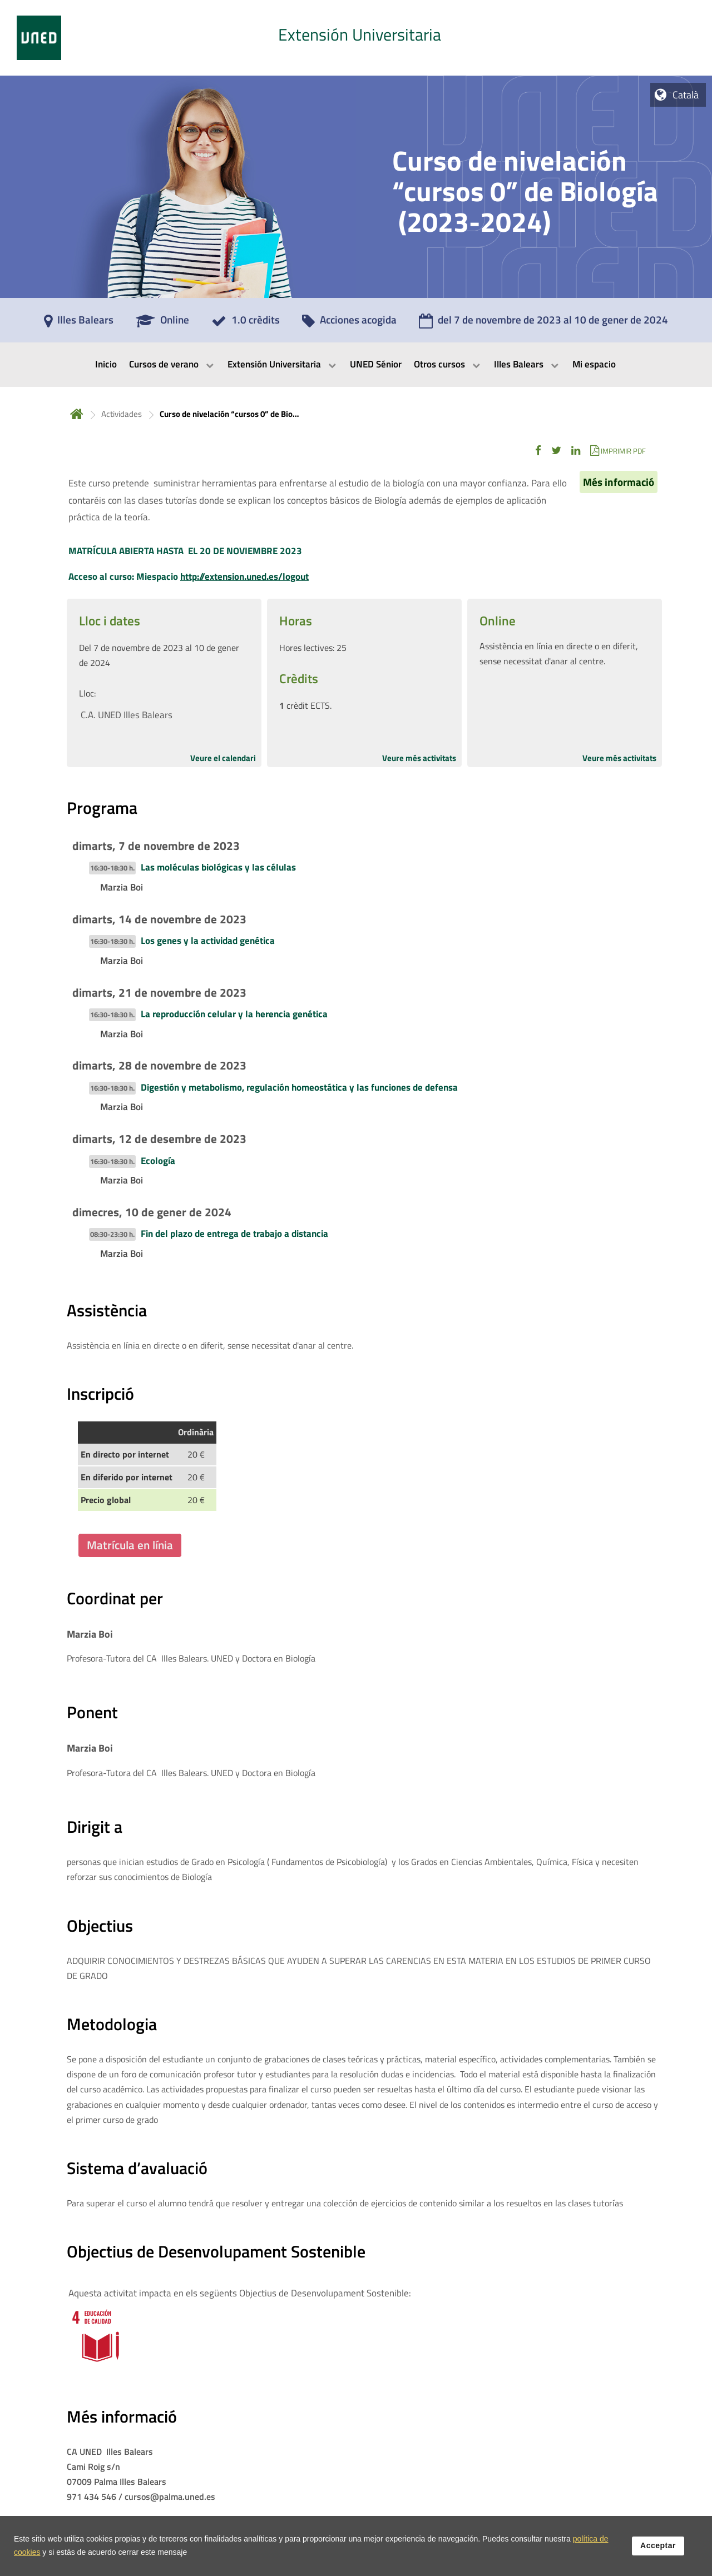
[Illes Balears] (79, 323)
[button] (538, 450)
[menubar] (356, 365)
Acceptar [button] (658, 2545)
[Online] (162, 323)
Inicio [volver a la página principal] (77, 414)
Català (686, 94)
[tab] (356, 38)
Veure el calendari (223, 758)
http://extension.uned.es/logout (244, 576)
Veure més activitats (419, 758)
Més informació (618, 482)
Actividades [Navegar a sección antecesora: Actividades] (121, 413)
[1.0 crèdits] (245, 323)
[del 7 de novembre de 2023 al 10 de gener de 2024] (543, 323)
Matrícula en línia (130, 1545)
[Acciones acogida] (349, 323)
